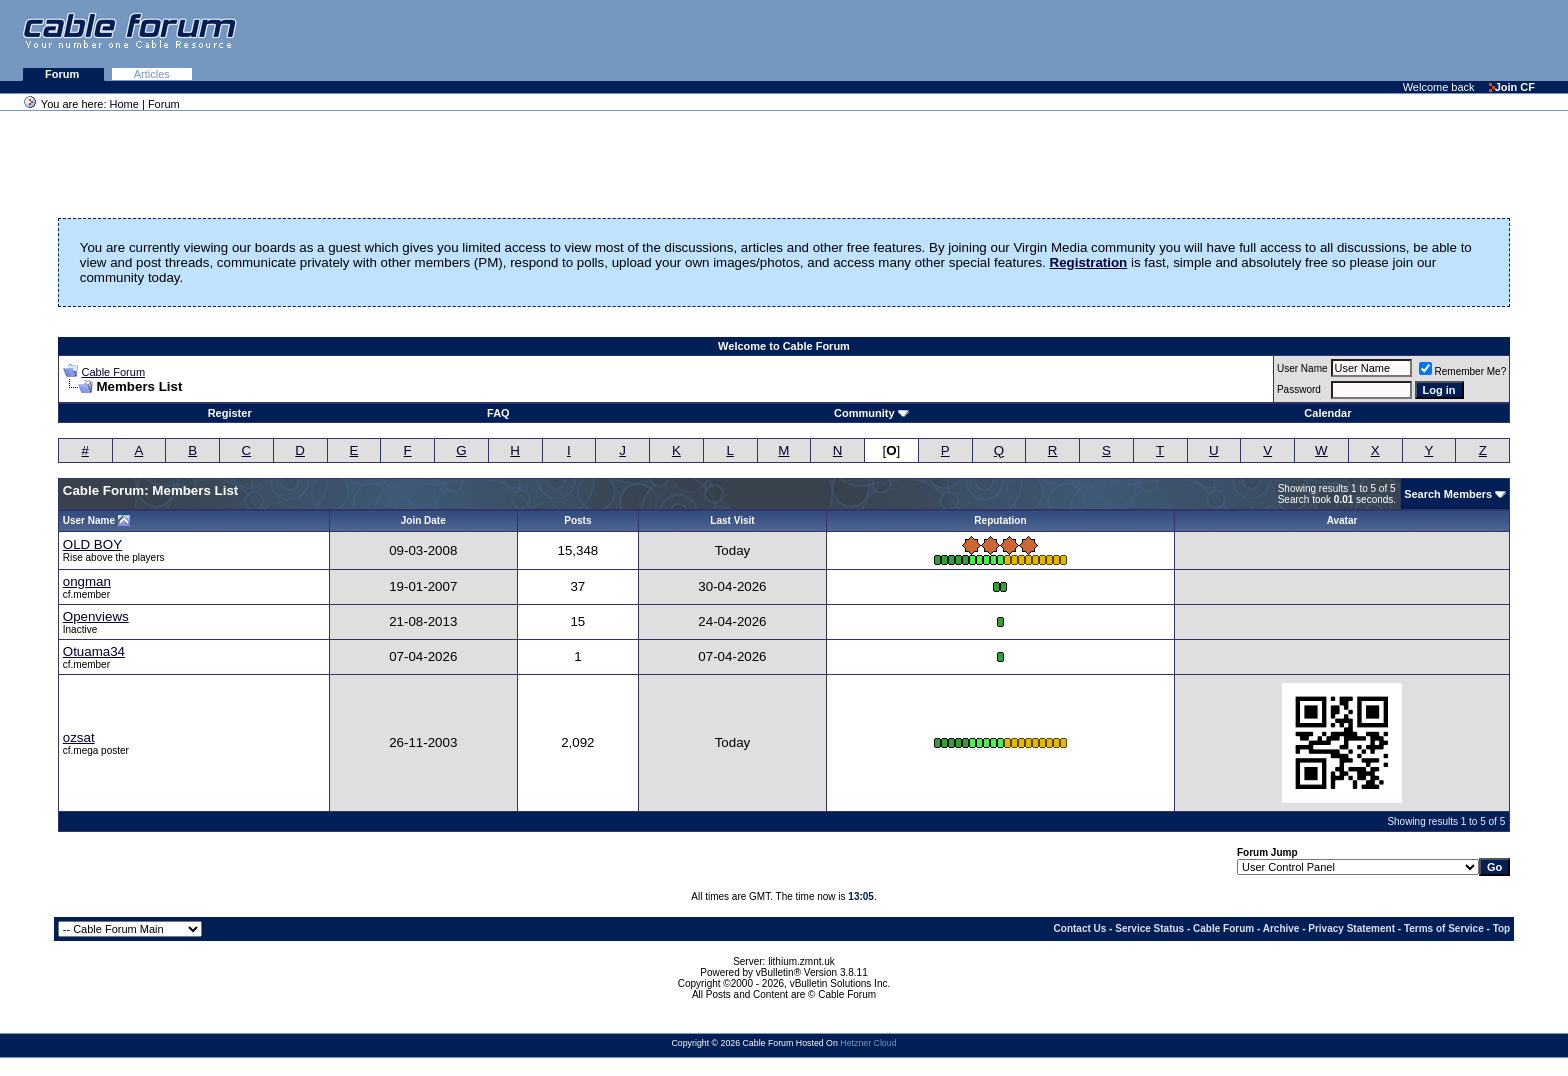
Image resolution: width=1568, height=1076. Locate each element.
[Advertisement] (1324, 40)
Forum (63, 74)
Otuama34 (94, 651)
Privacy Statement (1351, 928)
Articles (152, 74)
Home (124, 104)
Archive (1281, 928)
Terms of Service (1444, 928)
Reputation (1000, 520)
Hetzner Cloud (868, 1043)
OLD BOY (92, 544)
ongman (87, 581)
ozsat (79, 737)
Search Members (1448, 494)
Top (1502, 928)
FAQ (498, 413)
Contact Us (1080, 928)
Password (1299, 389)
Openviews (96, 616)
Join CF (1512, 87)
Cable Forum (113, 372)
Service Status (1149, 928)
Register (230, 413)
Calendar (1327, 413)
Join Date (423, 520)
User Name (1302, 368)
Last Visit (732, 520)
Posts (577, 520)
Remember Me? (1463, 371)
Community (871, 413)
